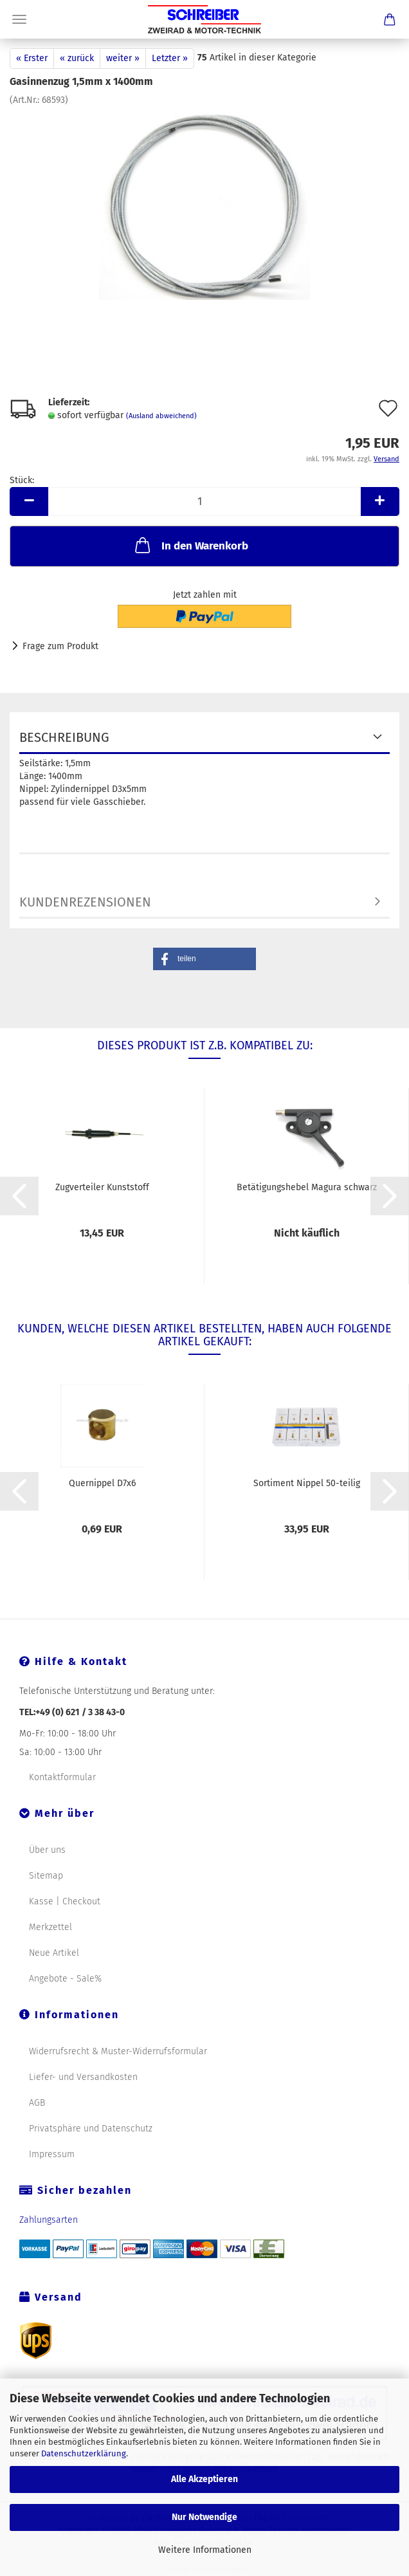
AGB (37, 2102)
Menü (19, 19)
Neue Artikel (54, 1952)
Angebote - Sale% (65, 1978)
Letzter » (170, 58)
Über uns (47, 1850)
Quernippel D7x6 (102, 1483)
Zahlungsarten (48, 2219)
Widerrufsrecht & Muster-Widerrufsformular (118, 2051)
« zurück (77, 58)
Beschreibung (64, 737)
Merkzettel (50, 1927)
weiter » (123, 58)
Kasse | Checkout (64, 1901)
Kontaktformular (62, 1777)
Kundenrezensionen (85, 902)
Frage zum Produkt (60, 646)
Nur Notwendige (204, 2517)
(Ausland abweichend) (161, 416)
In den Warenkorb (190, 545)
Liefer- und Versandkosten (83, 2077)
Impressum (52, 2154)
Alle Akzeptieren (204, 2479)
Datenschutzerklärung (83, 2453)
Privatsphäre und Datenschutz (90, 2128)
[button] (204, 959)
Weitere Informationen (204, 2549)
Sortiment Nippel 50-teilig (306, 1483)
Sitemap (46, 1875)
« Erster (32, 58)
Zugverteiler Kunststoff (102, 1187)
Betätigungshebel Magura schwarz (307, 1187)
